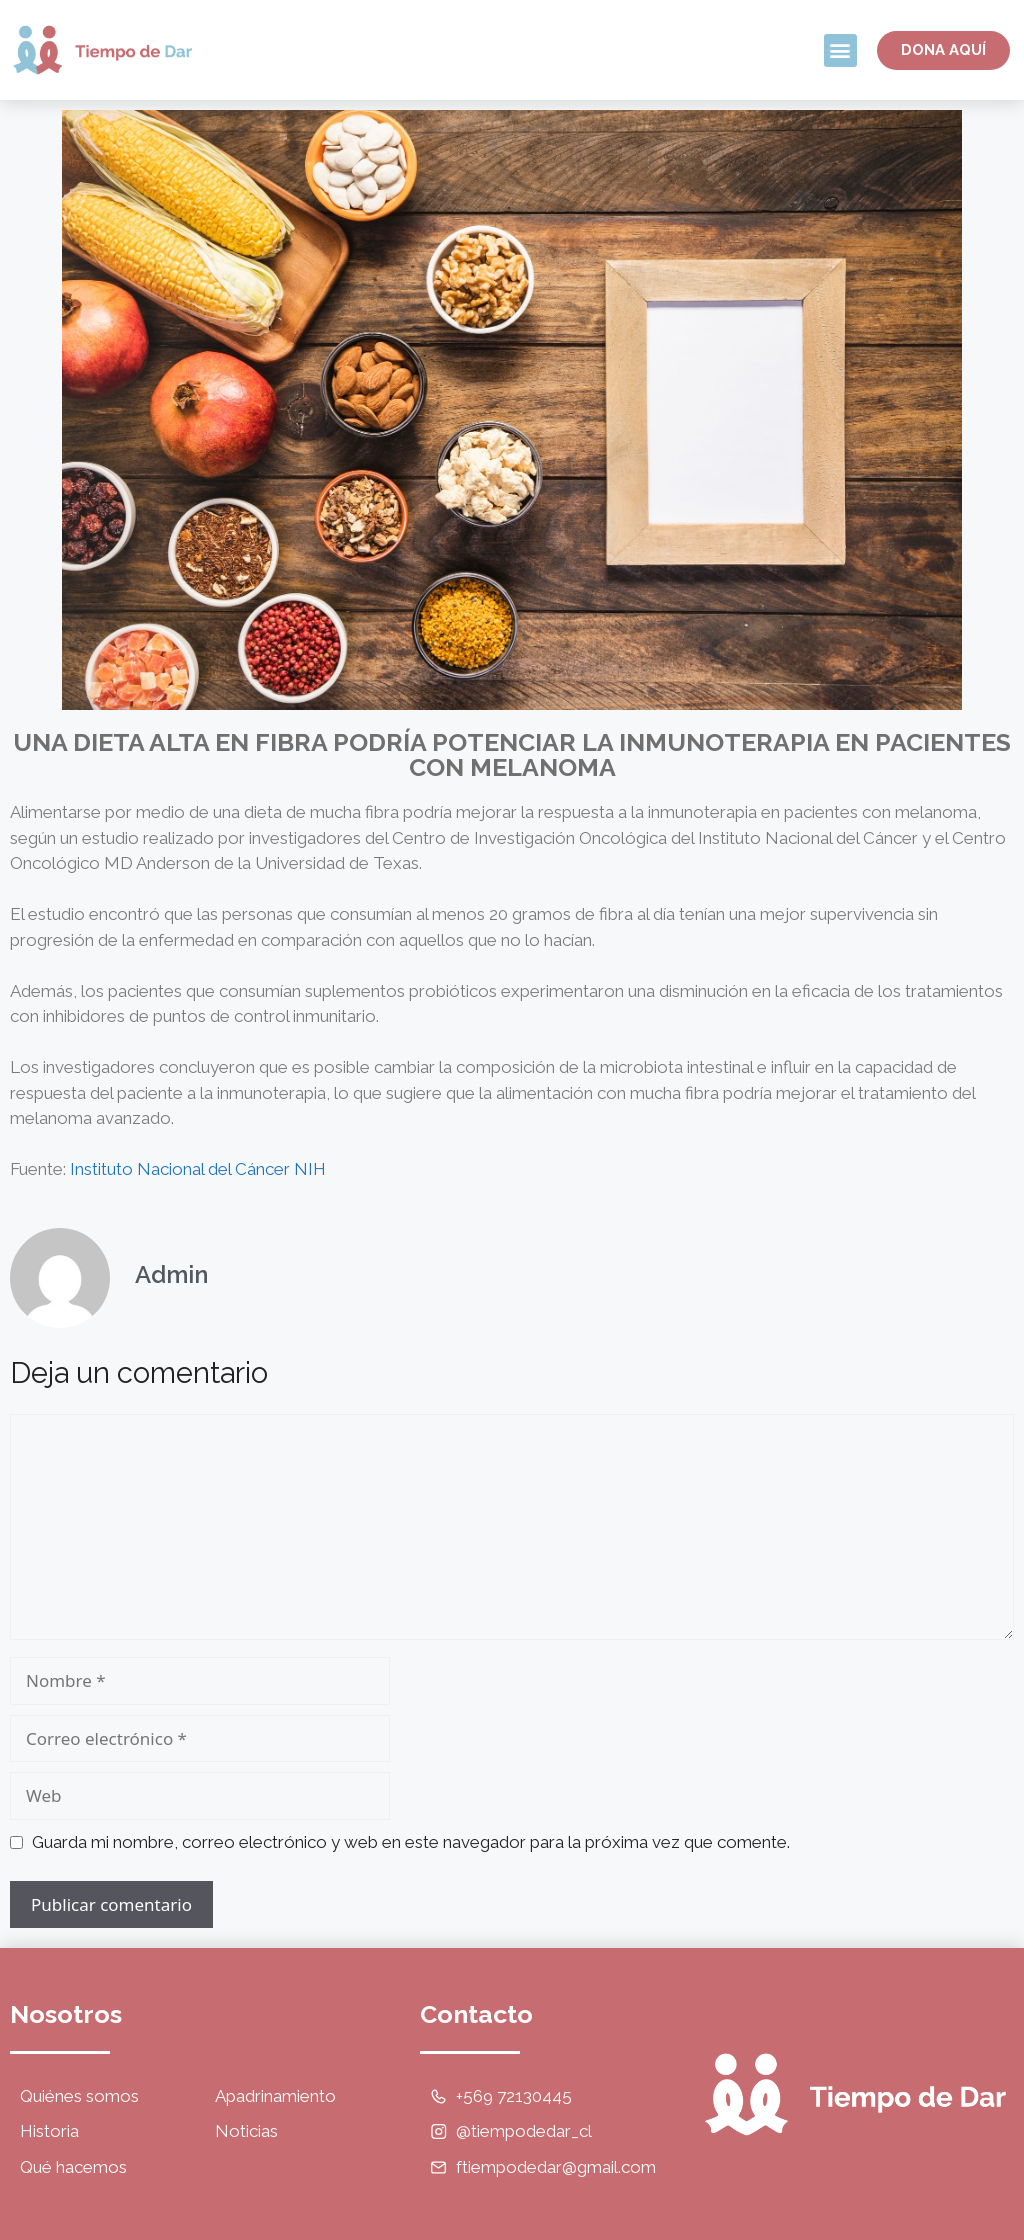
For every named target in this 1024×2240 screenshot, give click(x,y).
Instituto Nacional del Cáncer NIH (198, 1169)
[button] (840, 50)
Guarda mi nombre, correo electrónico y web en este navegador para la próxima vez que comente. (411, 1842)
